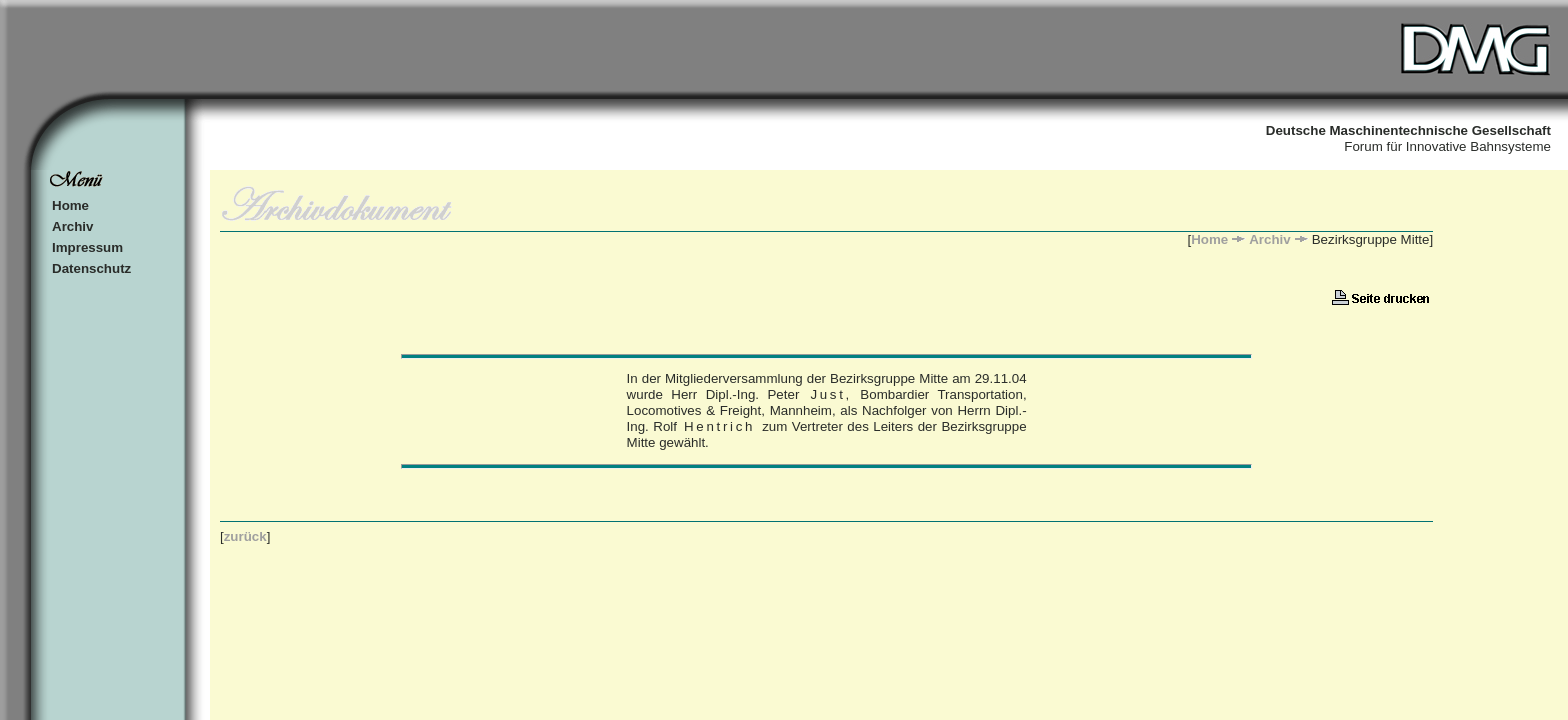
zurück (245, 536)
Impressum (87, 247)
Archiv (72, 226)
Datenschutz (91, 268)
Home (70, 205)
